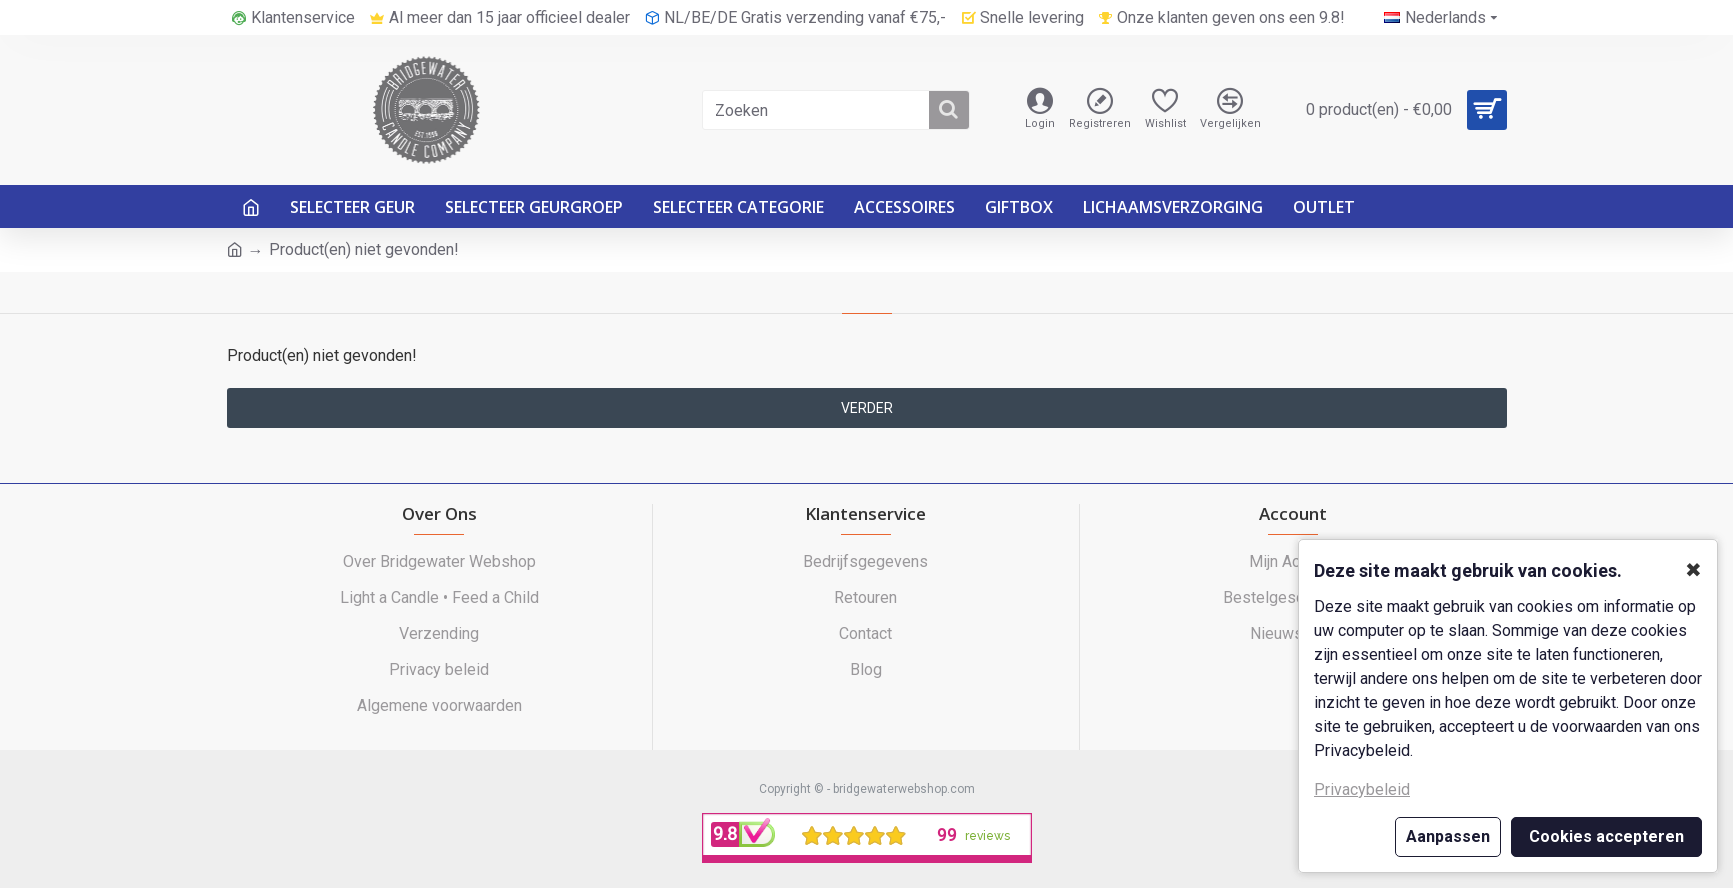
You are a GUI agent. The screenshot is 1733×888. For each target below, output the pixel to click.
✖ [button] (1693, 570)
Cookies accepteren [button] (1606, 836)
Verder (867, 408)
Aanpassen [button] (1448, 836)
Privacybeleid (1362, 789)
